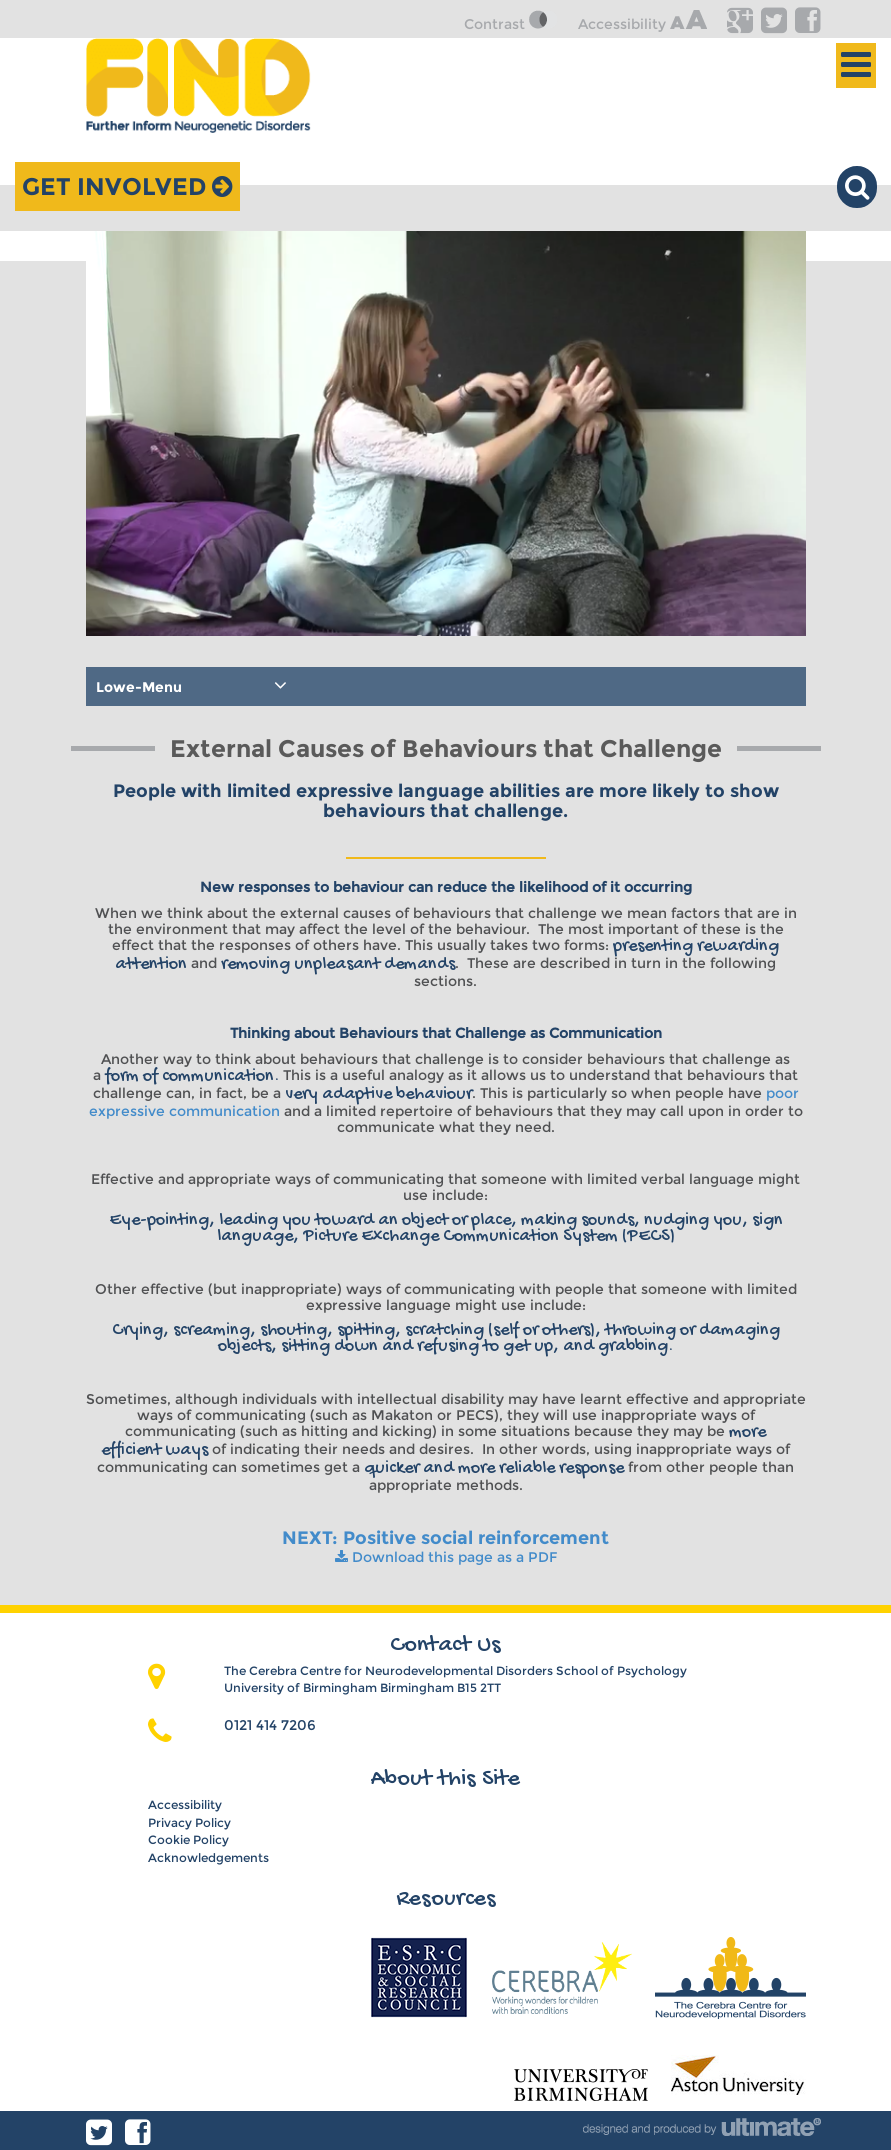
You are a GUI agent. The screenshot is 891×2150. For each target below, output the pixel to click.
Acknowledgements (208, 1857)
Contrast (511, 24)
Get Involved (127, 186)
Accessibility (642, 24)
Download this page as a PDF (446, 1557)
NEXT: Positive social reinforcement (445, 1538)
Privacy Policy (189, 1822)
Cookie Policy (188, 1839)
